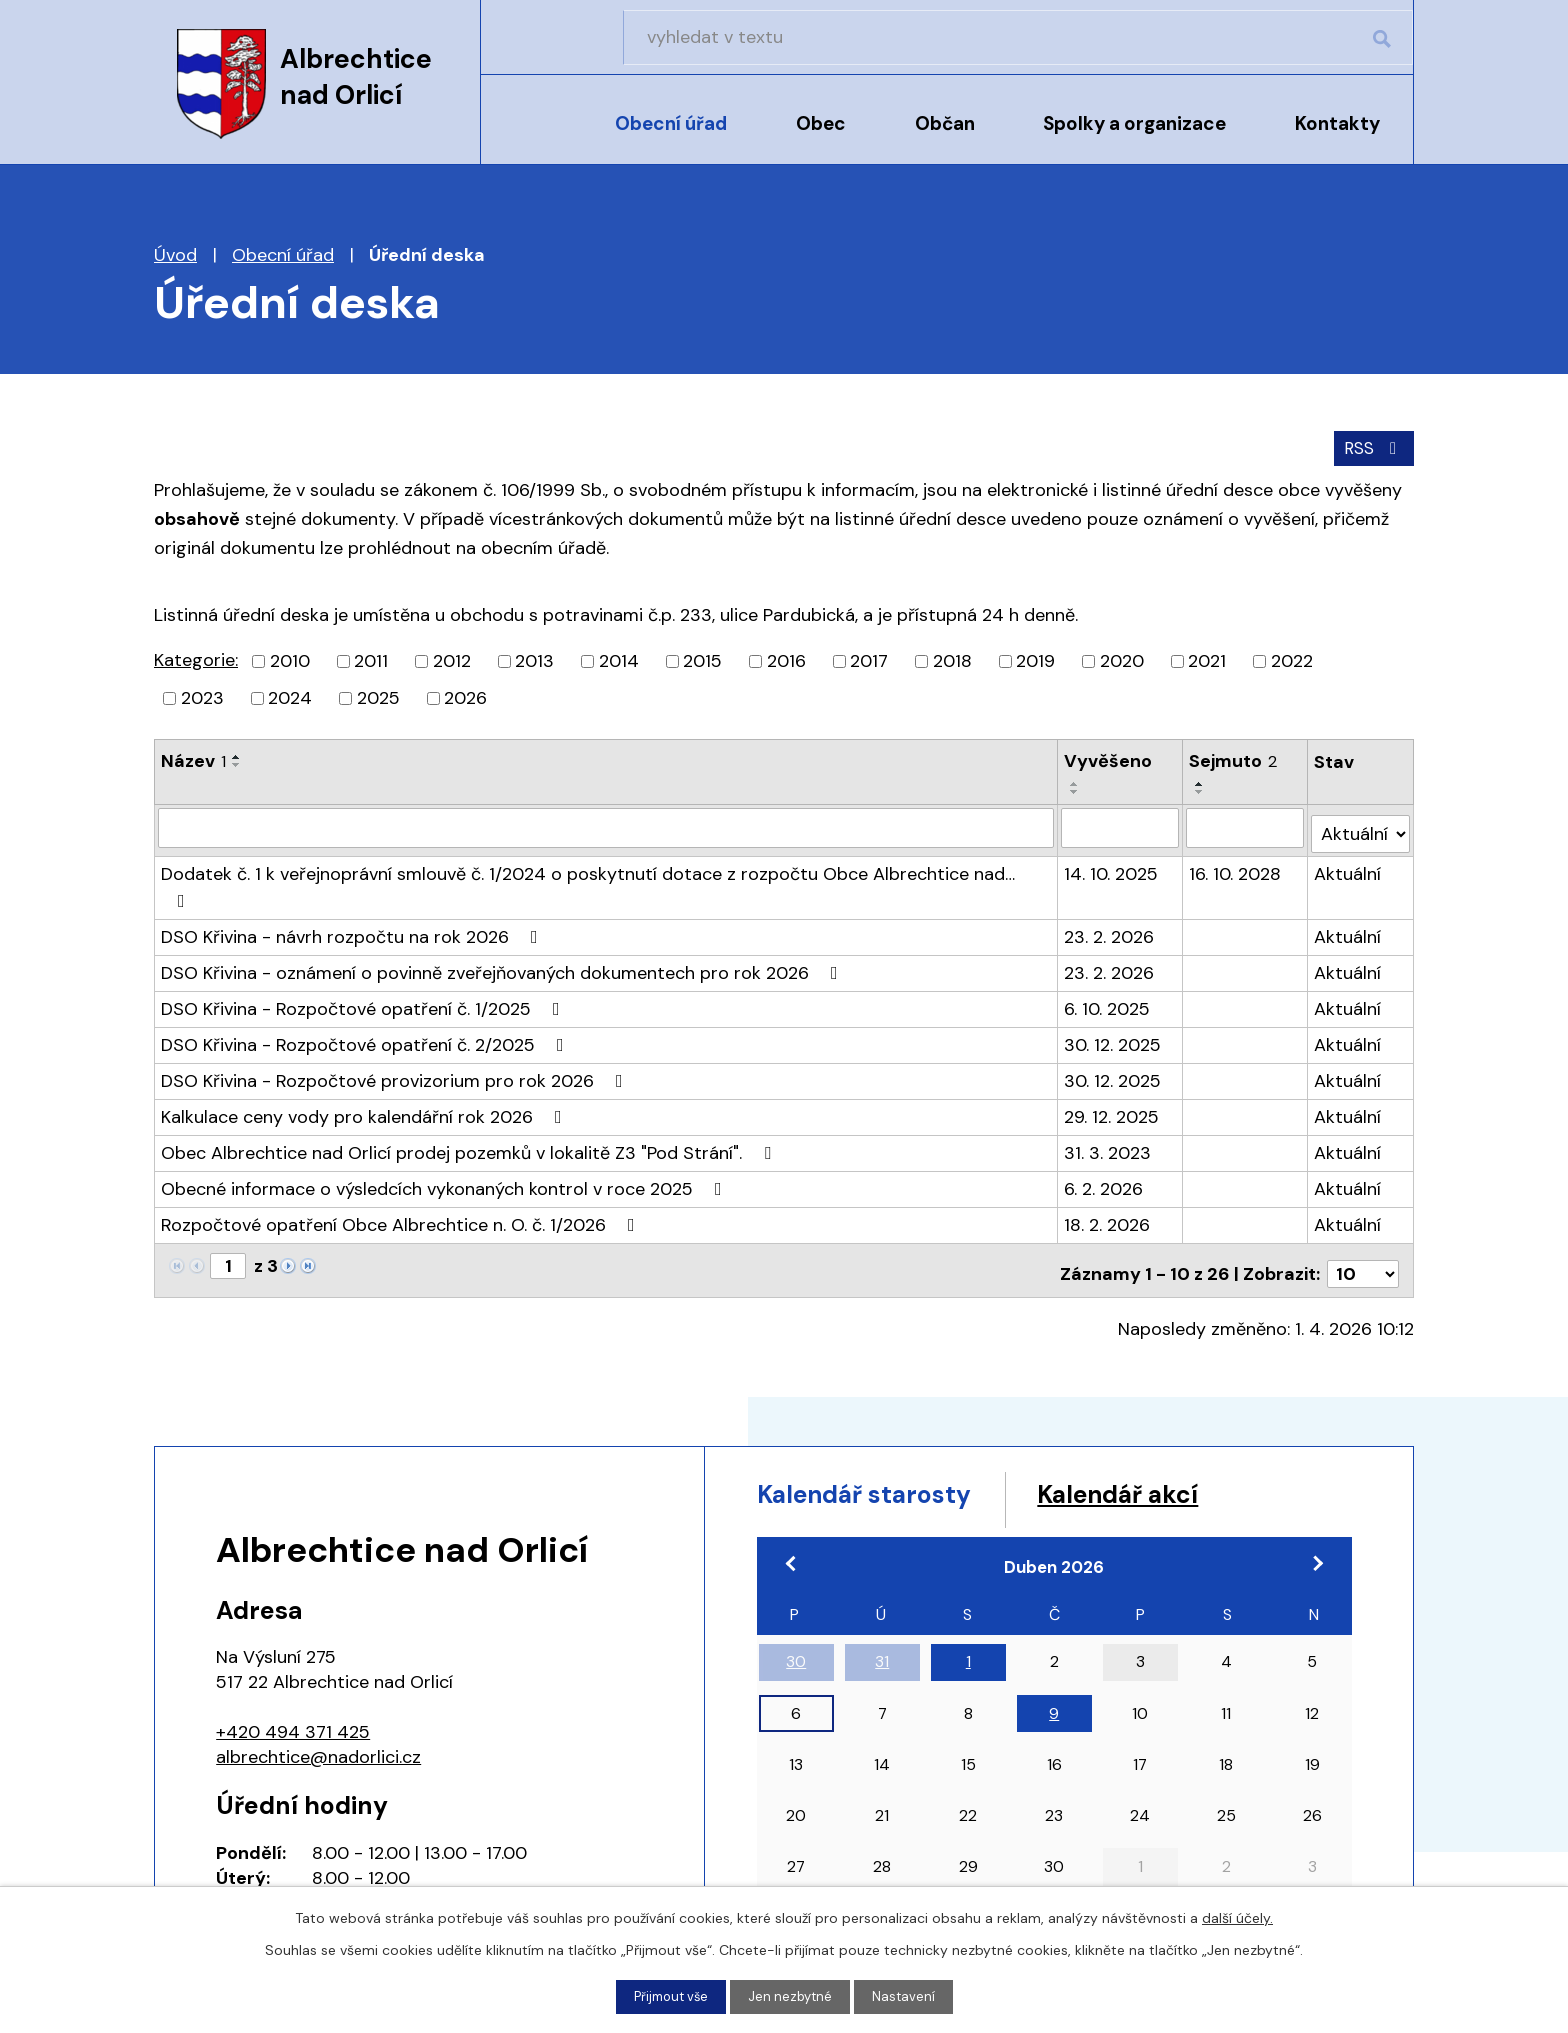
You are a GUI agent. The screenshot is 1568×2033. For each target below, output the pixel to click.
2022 (1292, 659)
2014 (619, 659)
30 (796, 1607)
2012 (452, 659)
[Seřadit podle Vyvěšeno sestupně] (1164, 763)
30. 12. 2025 (1113, 990)
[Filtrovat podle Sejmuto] (1246, 806)
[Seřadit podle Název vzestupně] (237, 755)
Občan (945, 123)
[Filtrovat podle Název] (606, 806)
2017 (869, 659)
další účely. (1237, 1916)
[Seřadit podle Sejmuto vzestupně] (1289, 755)
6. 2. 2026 (1104, 1134)
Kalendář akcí (1187, 1436)
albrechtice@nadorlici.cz (318, 1695)
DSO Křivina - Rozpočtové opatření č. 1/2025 (364, 954)
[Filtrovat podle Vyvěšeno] (1121, 806)
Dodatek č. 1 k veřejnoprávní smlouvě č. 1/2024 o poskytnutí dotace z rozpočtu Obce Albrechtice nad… (606, 846)
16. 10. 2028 (1236, 846)
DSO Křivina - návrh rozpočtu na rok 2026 (353, 882)
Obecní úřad (671, 123)
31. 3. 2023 (1108, 1098)
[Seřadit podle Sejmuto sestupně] (1289, 763)
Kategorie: (196, 658)
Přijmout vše (668, 1996)
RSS (1371, 445)
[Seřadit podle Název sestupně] (237, 763)
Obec (821, 123)
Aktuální (1348, 846)
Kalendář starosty (889, 1436)
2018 (952, 659)
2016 (786, 659)
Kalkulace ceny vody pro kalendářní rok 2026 (365, 1062)
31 (882, 1607)
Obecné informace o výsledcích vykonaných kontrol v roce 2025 (445, 1134)
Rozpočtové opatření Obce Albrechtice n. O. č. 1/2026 (402, 1170)
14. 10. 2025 (1112, 846)
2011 (371, 659)
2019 (1035, 659)
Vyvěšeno (1109, 759)
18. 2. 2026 (1108, 1170)
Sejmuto (1234, 759)
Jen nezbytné (793, 1996)
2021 (1207, 659)
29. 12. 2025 (1112, 1062)
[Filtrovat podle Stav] (1361, 805)
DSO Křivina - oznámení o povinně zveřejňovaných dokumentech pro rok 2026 (503, 918)
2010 (290, 659)
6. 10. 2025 (1108, 954)
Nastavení (909, 1996)
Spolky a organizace (1134, 123)
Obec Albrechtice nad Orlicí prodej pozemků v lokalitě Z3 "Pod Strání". (470, 1098)
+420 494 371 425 (293, 1670)
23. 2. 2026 (1110, 882)
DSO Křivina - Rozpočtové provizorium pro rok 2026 (396, 1026)
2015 (702, 659)
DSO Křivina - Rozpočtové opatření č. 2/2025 (366, 990)
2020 (1122, 659)
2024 (290, 696)
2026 (465, 696)
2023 (202, 696)
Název (193, 759)
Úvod (532, 137)
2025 (378, 696)
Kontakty (1337, 123)
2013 (534, 659)
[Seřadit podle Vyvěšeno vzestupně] (1164, 755)
